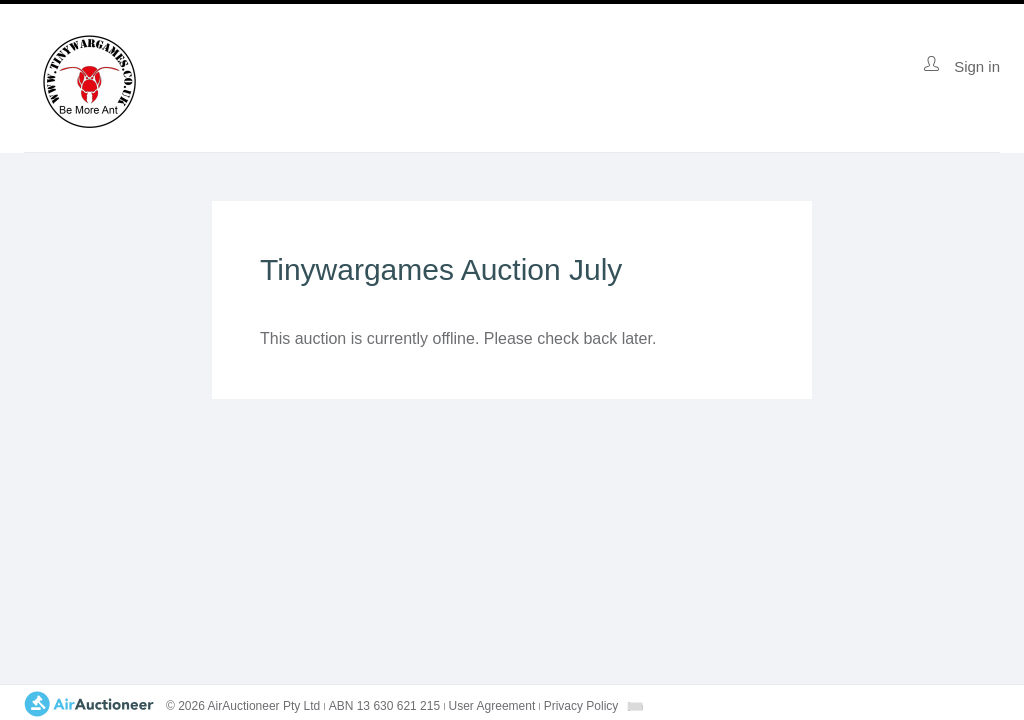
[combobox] (635, 706)
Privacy (581, 706)
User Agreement (492, 706)
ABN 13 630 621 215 (384, 706)
